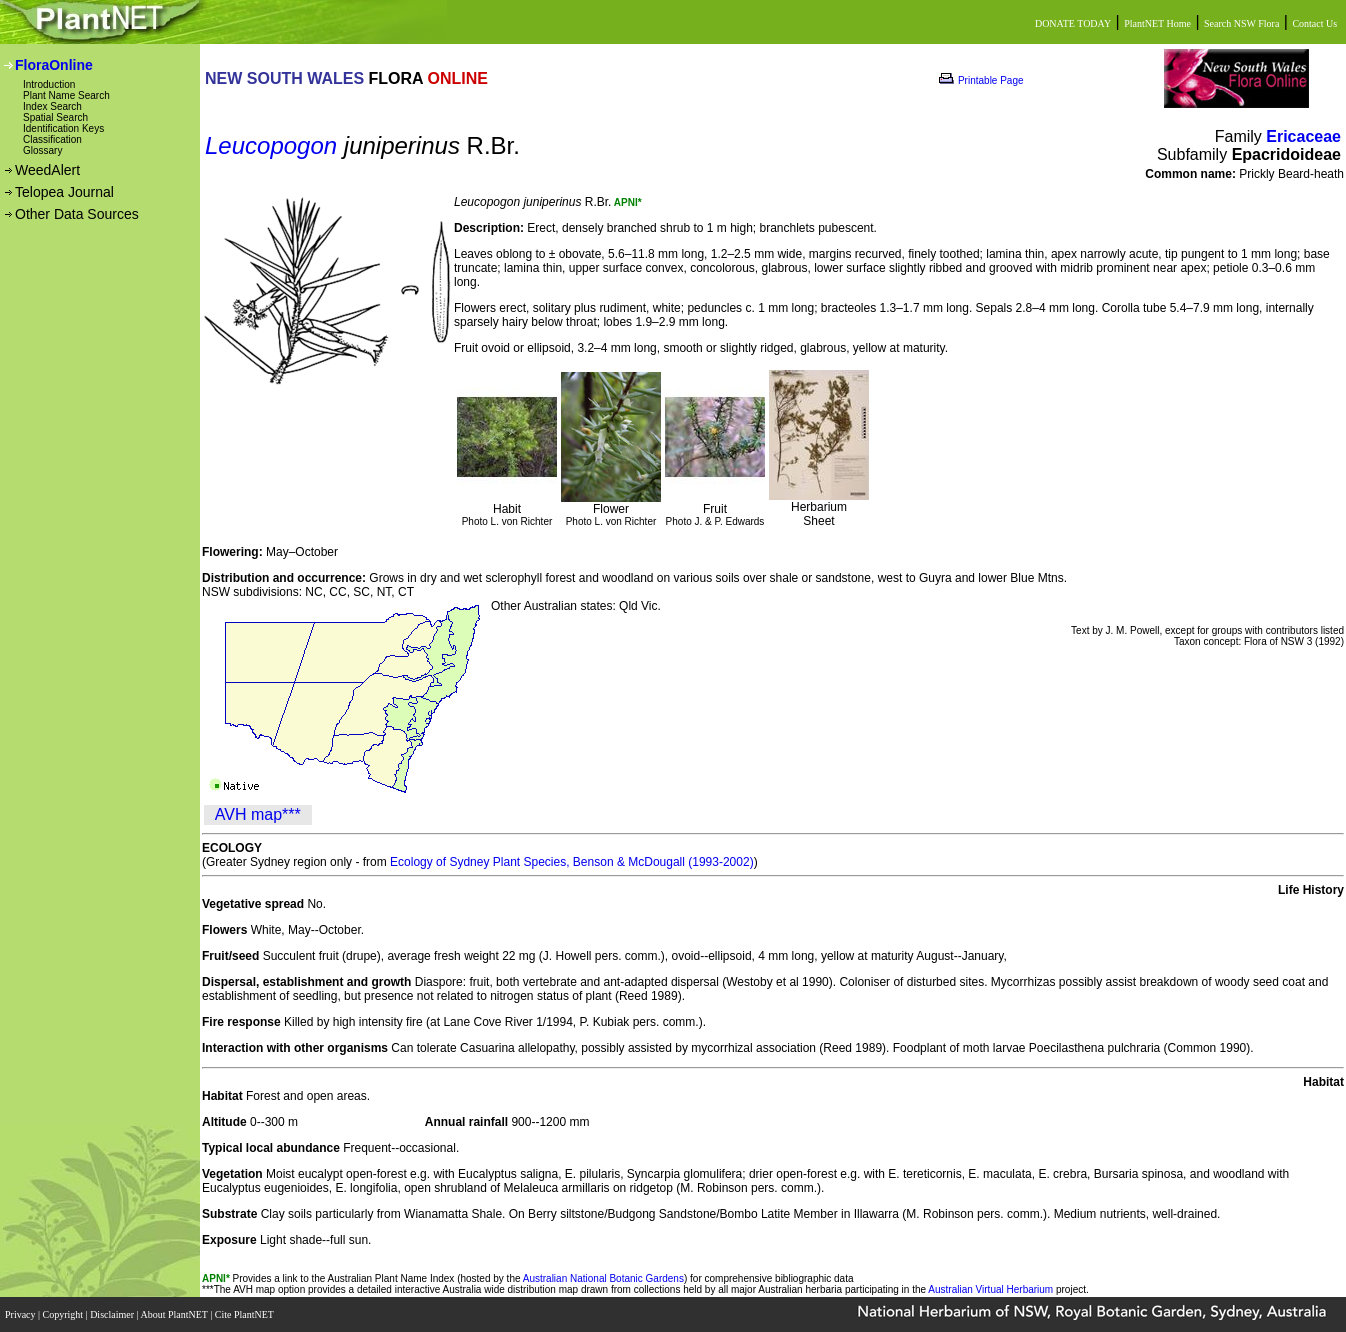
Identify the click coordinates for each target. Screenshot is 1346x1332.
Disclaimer (113, 1314)
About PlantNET (175, 1314)
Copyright (64, 1314)
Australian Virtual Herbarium (990, 1289)
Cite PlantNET (245, 1314)
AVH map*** (258, 814)
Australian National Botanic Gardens (603, 1278)
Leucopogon (271, 145)
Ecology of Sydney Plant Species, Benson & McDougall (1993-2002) (572, 862)
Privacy (21, 1314)
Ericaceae (1303, 136)
